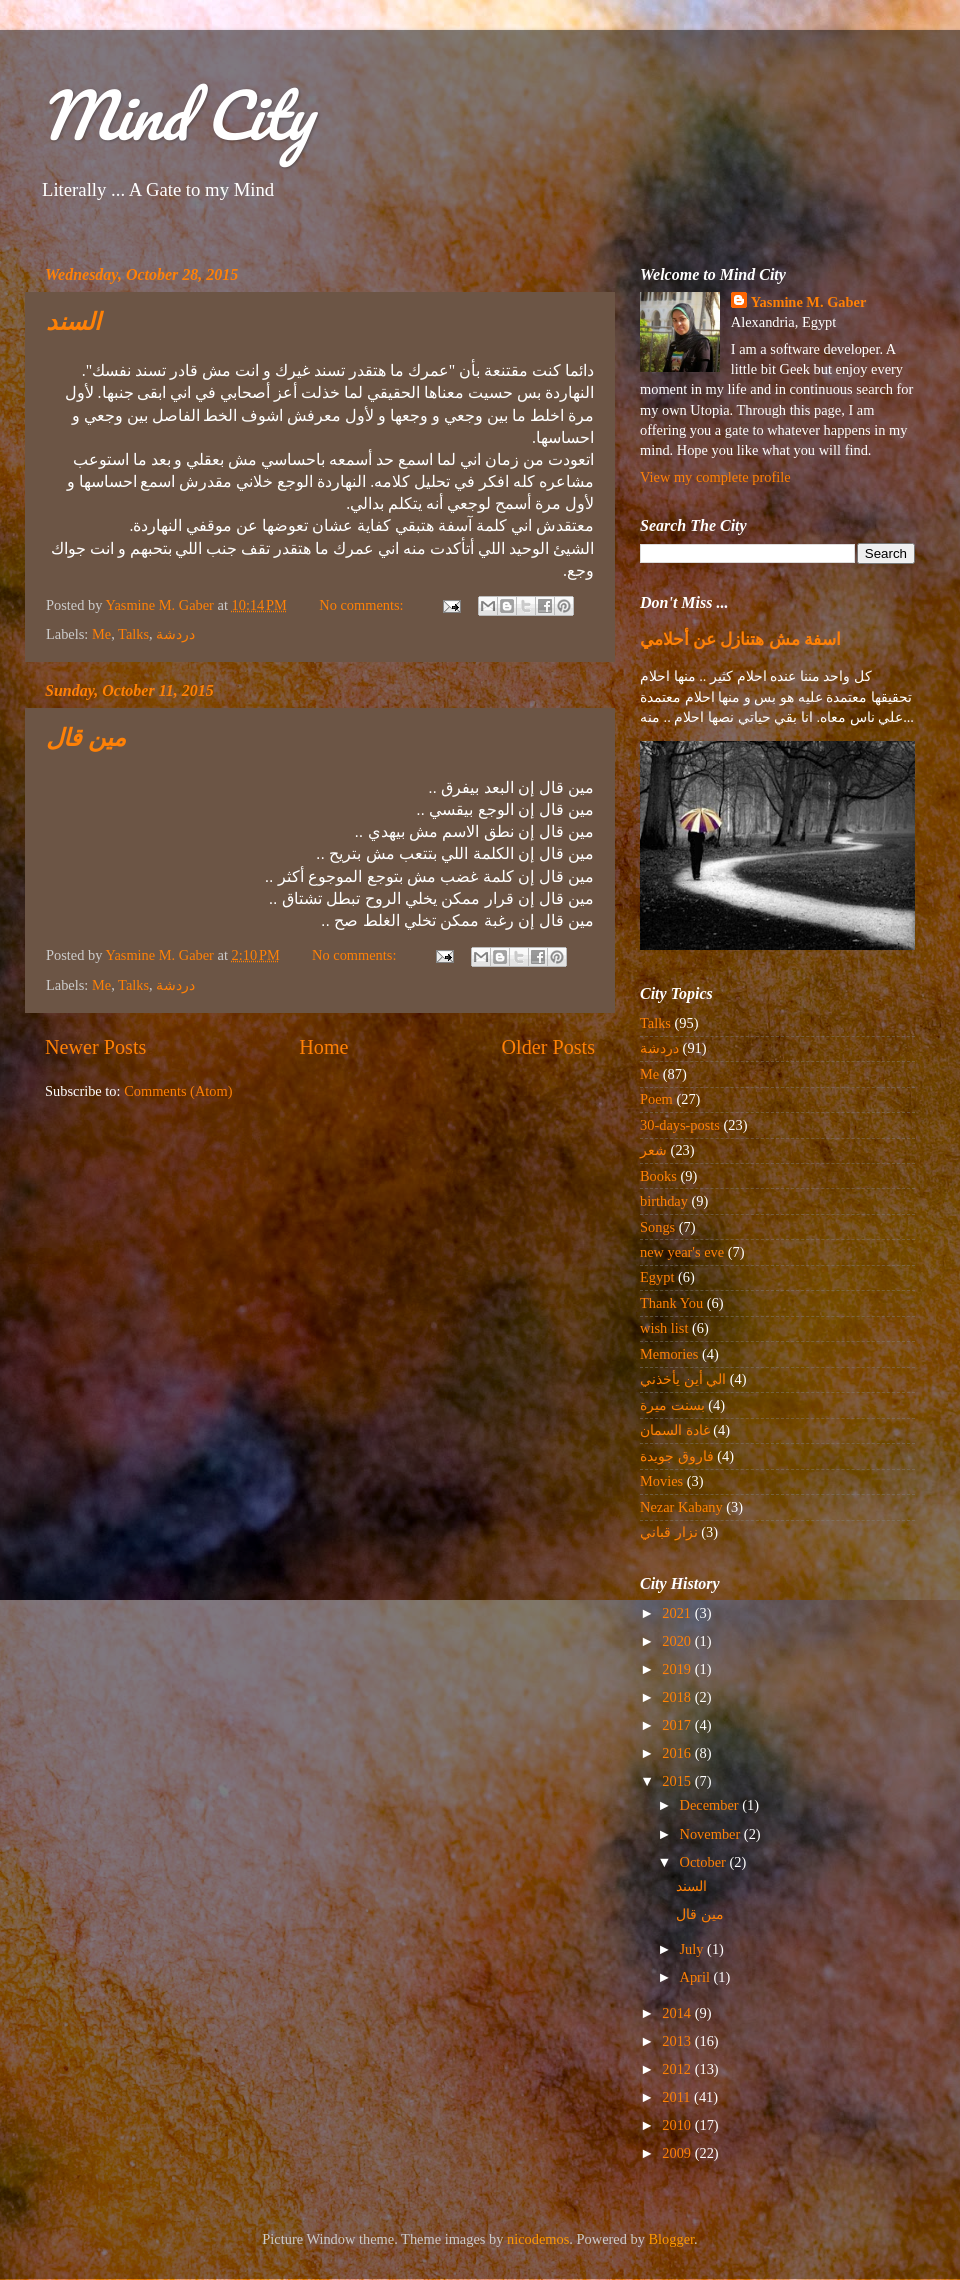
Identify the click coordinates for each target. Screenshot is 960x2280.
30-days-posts (680, 1125)
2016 (678, 1753)
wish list (664, 1328)
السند (73, 324)
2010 (678, 2125)
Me (101, 634)
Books (658, 1176)
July (694, 1949)
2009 (678, 2153)
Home (323, 1047)
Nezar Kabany (681, 1507)
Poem (656, 1099)
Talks (133, 634)
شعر (653, 1150)
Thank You (671, 1303)
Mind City (176, 114)
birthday (664, 1201)
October (705, 1862)
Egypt (657, 1277)
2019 (678, 1669)
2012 (678, 2069)
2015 (678, 1781)
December (711, 1805)
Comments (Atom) (178, 1091)
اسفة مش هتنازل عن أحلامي (740, 639)
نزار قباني (669, 1532)
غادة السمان (675, 1430)
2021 (678, 1613)
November (712, 1834)
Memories (669, 1354)
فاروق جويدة (677, 1456)
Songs (657, 1227)
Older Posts (548, 1047)
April (697, 1977)
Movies (661, 1481)
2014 (678, 2013)
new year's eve (682, 1252)
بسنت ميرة (672, 1405)
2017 (678, 1725)
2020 (678, 1641)
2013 (678, 2041)
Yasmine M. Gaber (809, 302)
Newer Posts (95, 1047)
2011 (678, 2097)
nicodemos (538, 2239)
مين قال (86, 740)
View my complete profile (715, 477)
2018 (678, 1697)
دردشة (175, 634)
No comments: (363, 605)
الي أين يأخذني (683, 1379)
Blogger (672, 2239)
